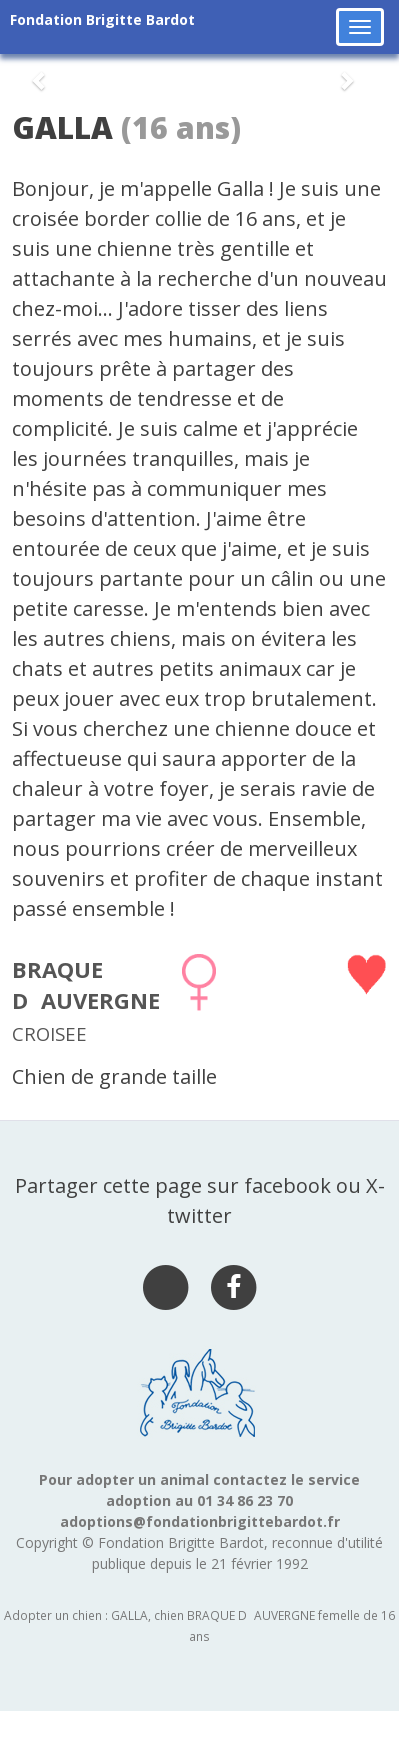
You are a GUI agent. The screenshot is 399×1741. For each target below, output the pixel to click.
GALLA (62, 127)
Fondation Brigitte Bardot (102, 19)
